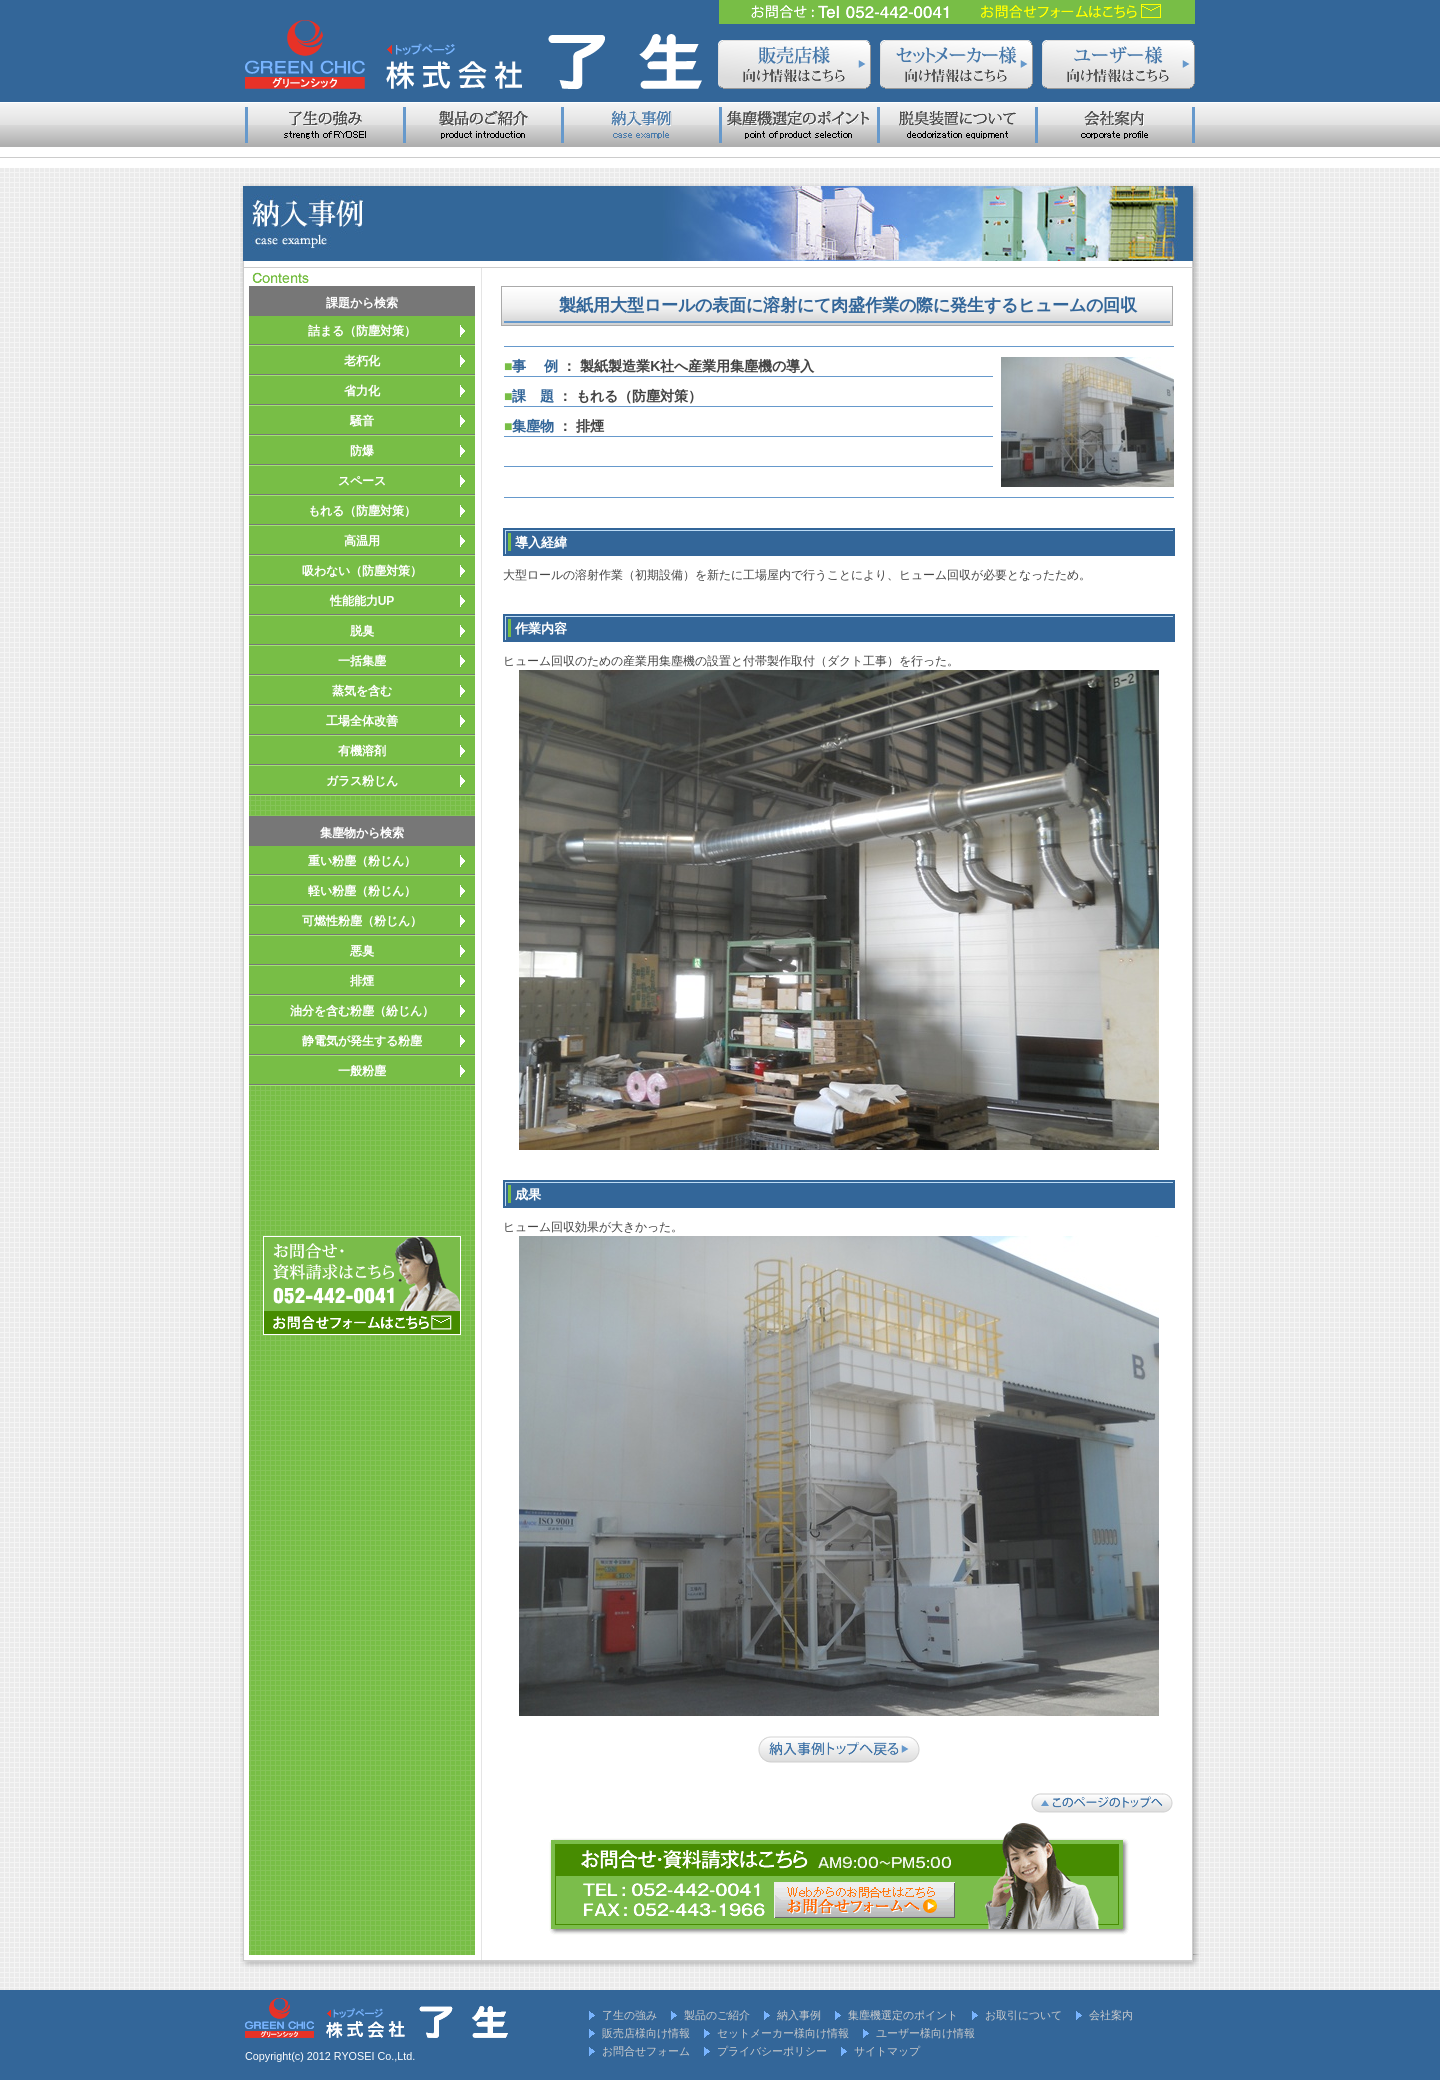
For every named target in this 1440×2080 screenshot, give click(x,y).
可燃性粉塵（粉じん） (362, 921)
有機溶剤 (362, 751)
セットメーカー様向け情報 (783, 2033)
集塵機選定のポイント (903, 2015)
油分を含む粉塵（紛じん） (362, 1011)
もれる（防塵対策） (362, 511)
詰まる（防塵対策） (362, 331)
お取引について (1023, 2015)
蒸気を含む (362, 691)
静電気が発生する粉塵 (362, 1041)
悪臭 (362, 951)
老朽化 (362, 361)
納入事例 (799, 2015)
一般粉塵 (362, 1071)
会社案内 (1111, 2015)
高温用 (362, 541)
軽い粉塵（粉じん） (362, 891)
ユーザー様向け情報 (925, 2033)
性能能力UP (362, 601)
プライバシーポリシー (772, 2051)
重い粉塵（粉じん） (362, 861)
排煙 (362, 981)
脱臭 (362, 631)
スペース (362, 481)
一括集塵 (362, 661)
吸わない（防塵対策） (362, 571)
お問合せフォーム (646, 2051)
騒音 (362, 421)
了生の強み (629, 2015)
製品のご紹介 (717, 2015)
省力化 (362, 391)
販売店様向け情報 (646, 2033)
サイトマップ (887, 2051)
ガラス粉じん (362, 781)
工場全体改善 (362, 721)
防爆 (362, 451)
